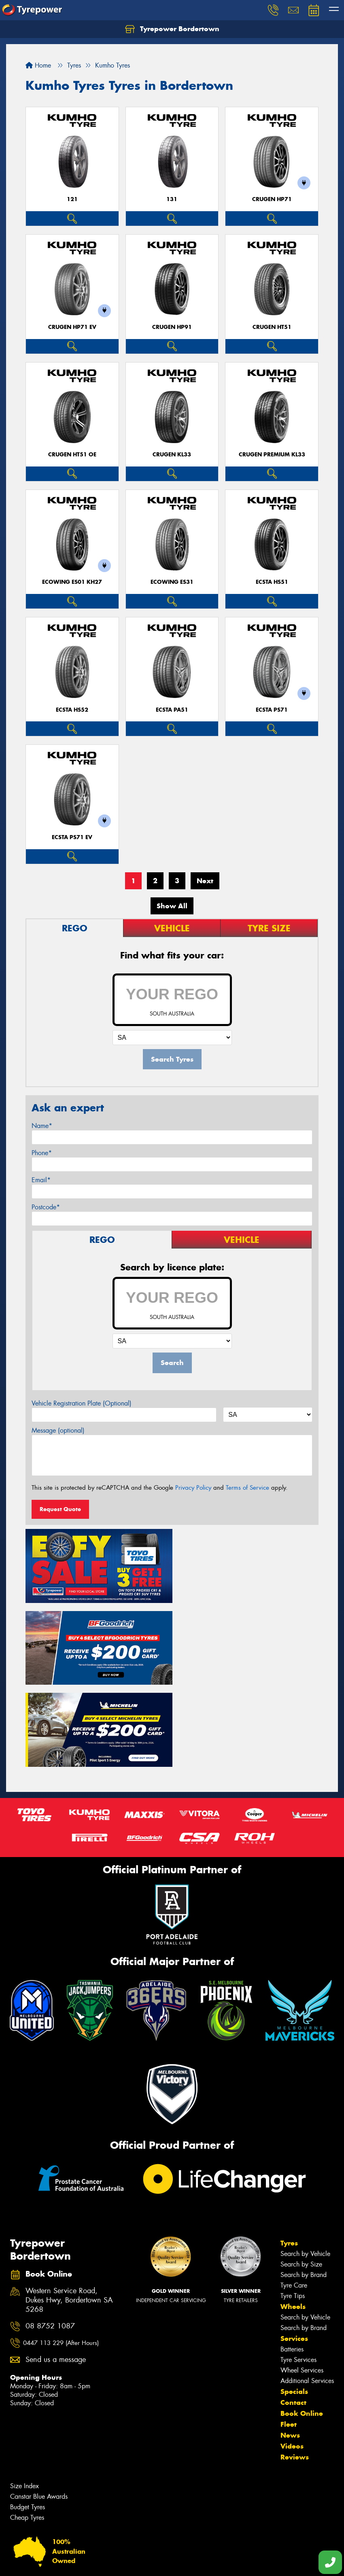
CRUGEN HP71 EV (72, 327)
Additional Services (307, 2295)
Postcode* (46, 1207)
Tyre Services (298, 2274)
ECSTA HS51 (272, 582)
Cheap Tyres (27, 2432)
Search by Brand (303, 2189)
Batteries (292, 2264)
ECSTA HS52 (72, 709)
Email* (41, 1180)
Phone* (42, 1153)
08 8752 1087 (50, 2240)
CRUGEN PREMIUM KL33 (272, 454)
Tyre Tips (292, 2210)
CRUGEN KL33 (172, 454)
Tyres (289, 2157)
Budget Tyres (27, 2421)
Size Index (24, 2400)
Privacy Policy (193, 1488)
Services (294, 2253)
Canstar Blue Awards (39, 2411)
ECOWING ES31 (172, 582)
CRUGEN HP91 (172, 327)
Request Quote (60, 1509)
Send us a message (55, 2274)
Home (38, 65)
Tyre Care (293, 2200)
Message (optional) (58, 1430)
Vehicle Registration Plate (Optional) (82, 1403)
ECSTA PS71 (272, 709)
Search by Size (301, 2179)
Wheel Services (301, 2285)
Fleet (288, 2338)
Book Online (301, 2328)
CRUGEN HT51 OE (72, 454)
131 (171, 199)
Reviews (294, 2371)
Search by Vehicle (305, 2168)
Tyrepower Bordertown (172, 29)
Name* (42, 1126)
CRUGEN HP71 (272, 199)
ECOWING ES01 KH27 (72, 582)
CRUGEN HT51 (272, 327)
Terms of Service (247, 1488)
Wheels (293, 2221)
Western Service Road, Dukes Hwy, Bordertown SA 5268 (69, 2215)
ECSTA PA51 (172, 709)
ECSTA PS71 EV (72, 837)
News (290, 2349)
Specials (294, 2306)
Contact (293, 2317)
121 (72, 199)
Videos (292, 2360)
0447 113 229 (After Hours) (61, 2258)
